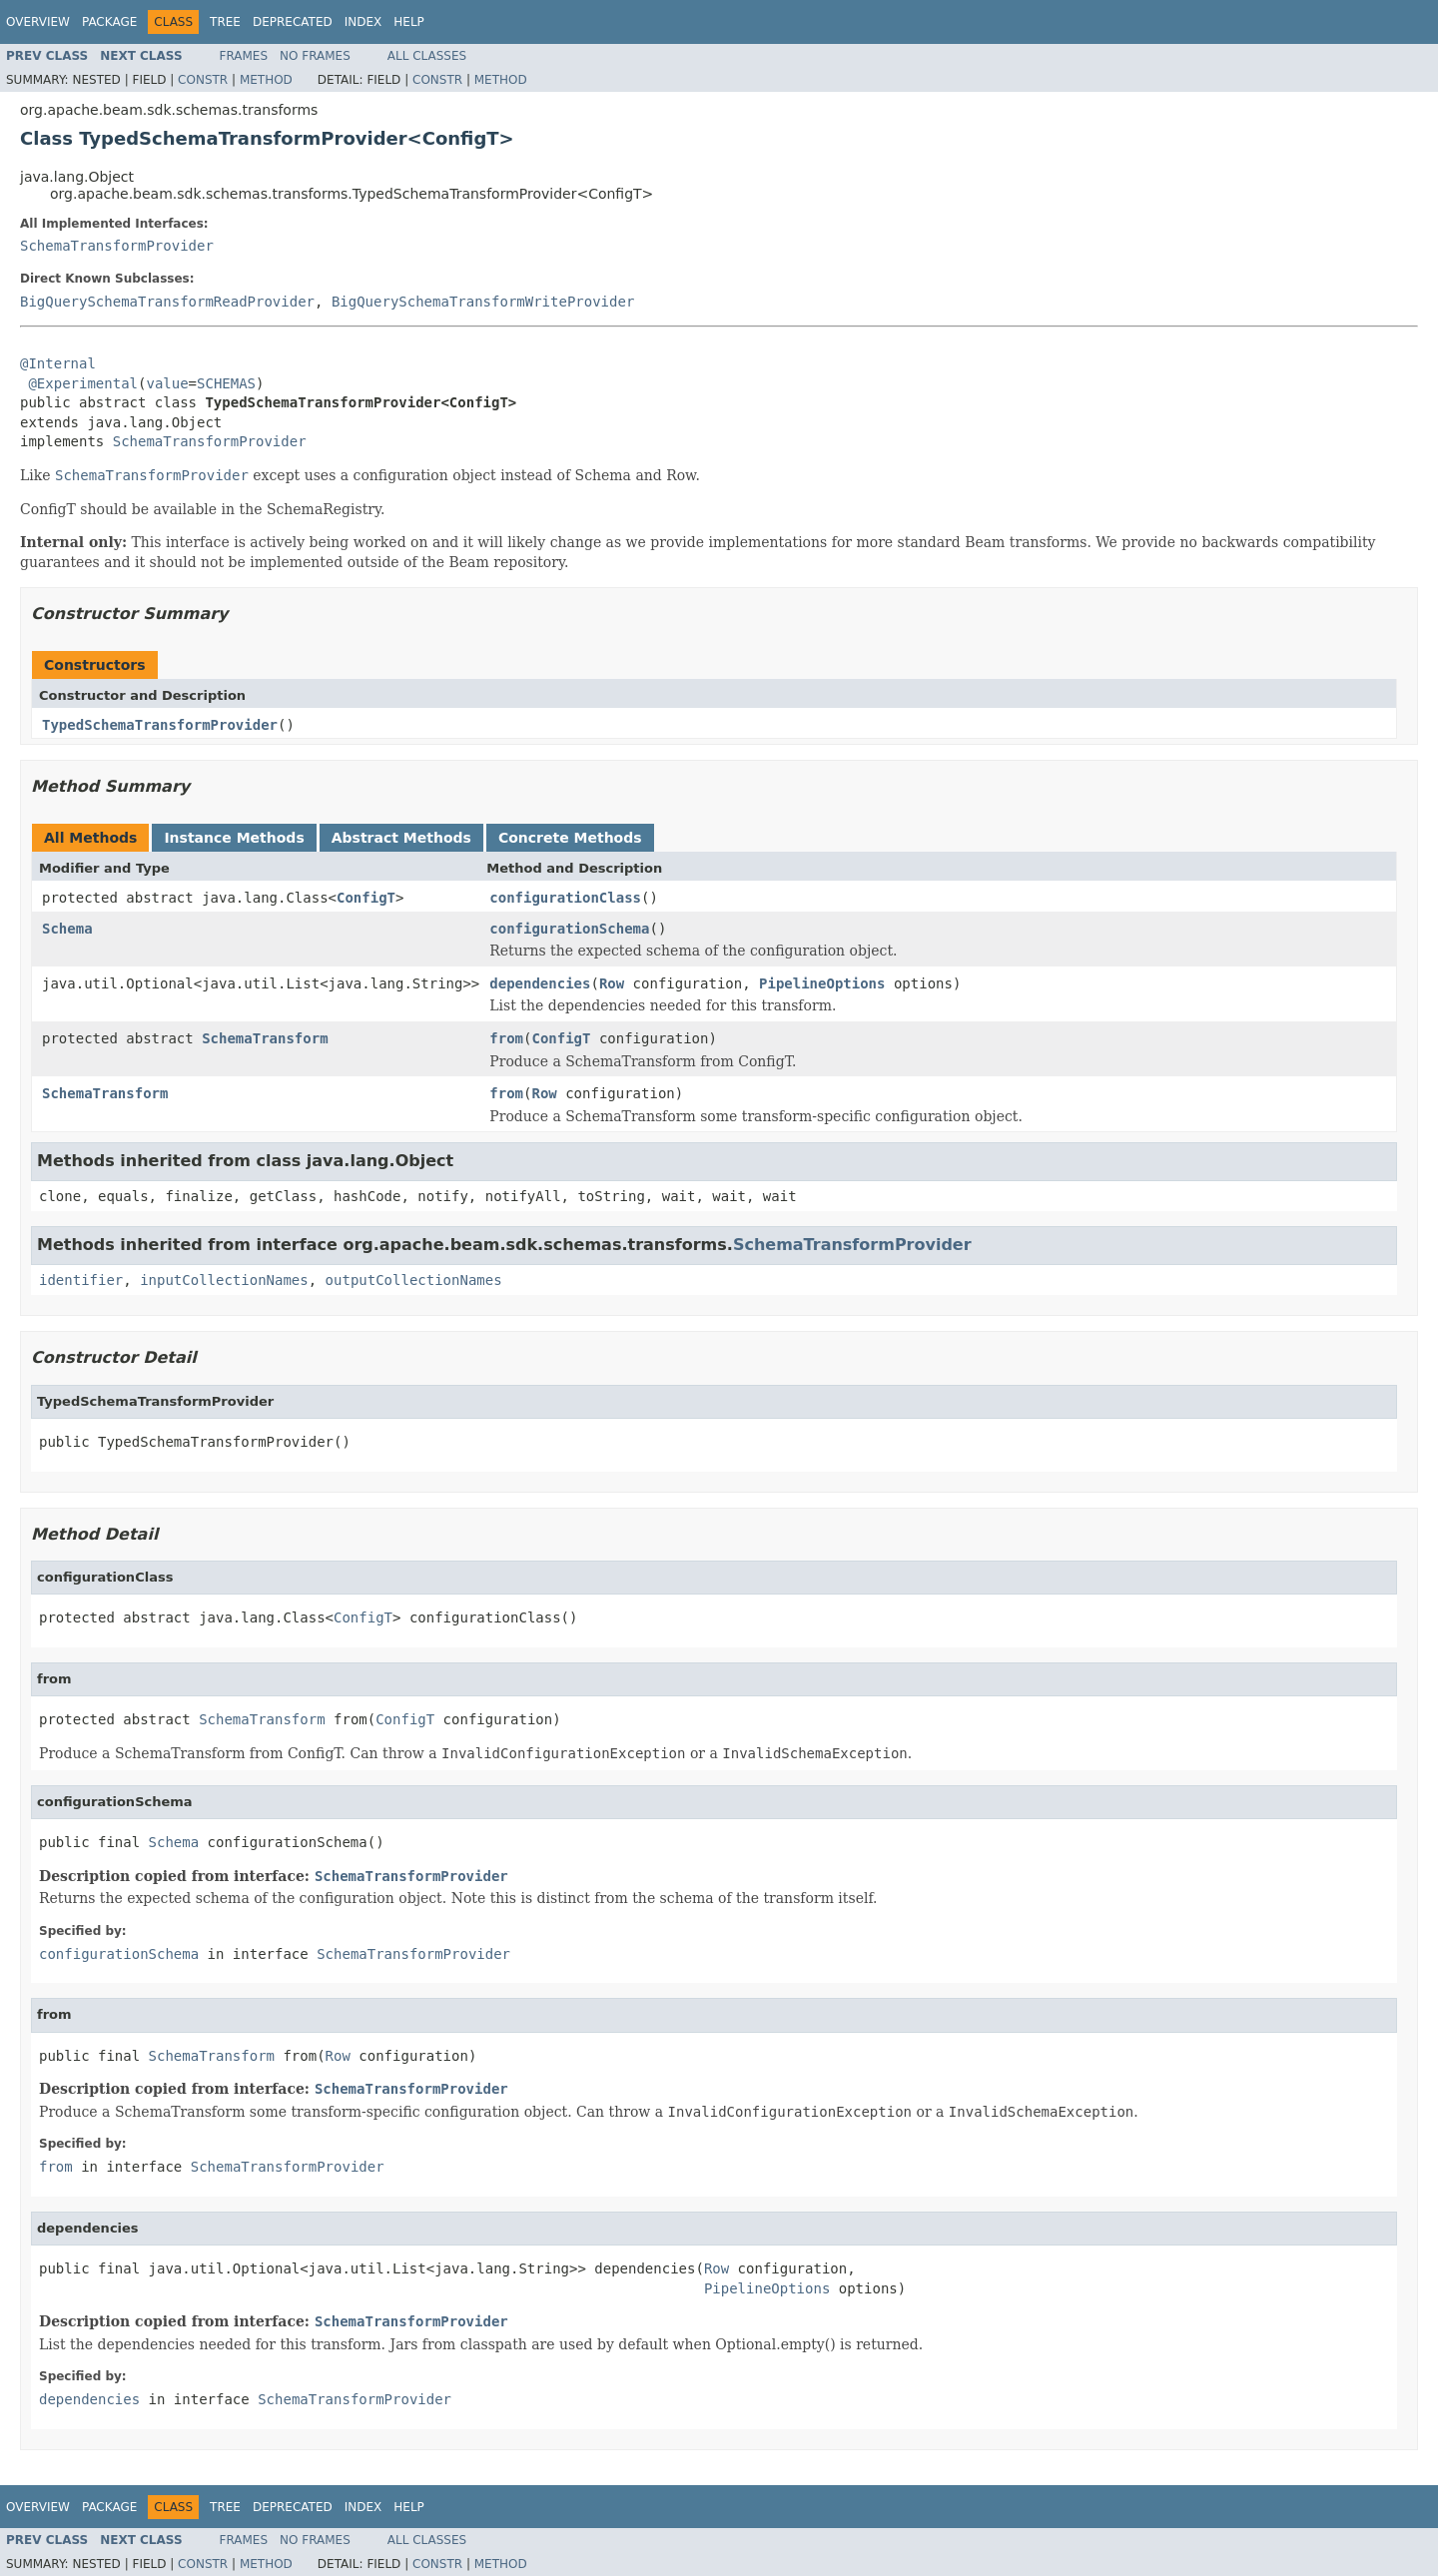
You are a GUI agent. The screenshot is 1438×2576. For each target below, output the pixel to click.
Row (611, 983)
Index (363, 22)
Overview (38, 22)
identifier (81, 1280)
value (167, 383)
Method (266, 80)
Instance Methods (234, 838)
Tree (225, 22)
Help (408, 22)
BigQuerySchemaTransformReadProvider (167, 302)
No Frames (315, 56)
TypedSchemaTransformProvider (160, 725)
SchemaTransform (265, 1038)
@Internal (58, 363)
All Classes (426, 56)
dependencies (539, 983)
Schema (67, 929)
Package (109, 22)
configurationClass (565, 898)
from (506, 1038)
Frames (244, 56)
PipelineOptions (822, 983)
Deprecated (293, 22)
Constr (203, 80)
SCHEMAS (226, 383)
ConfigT (366, 898)
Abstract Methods (401, 838)
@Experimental (83, 383)
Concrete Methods (570, 838)
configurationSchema (569, 929)
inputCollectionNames (224, 1280)
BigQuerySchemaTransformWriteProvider (483, 302)
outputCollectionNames (414, 1280)
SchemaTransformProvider (117, 246)
